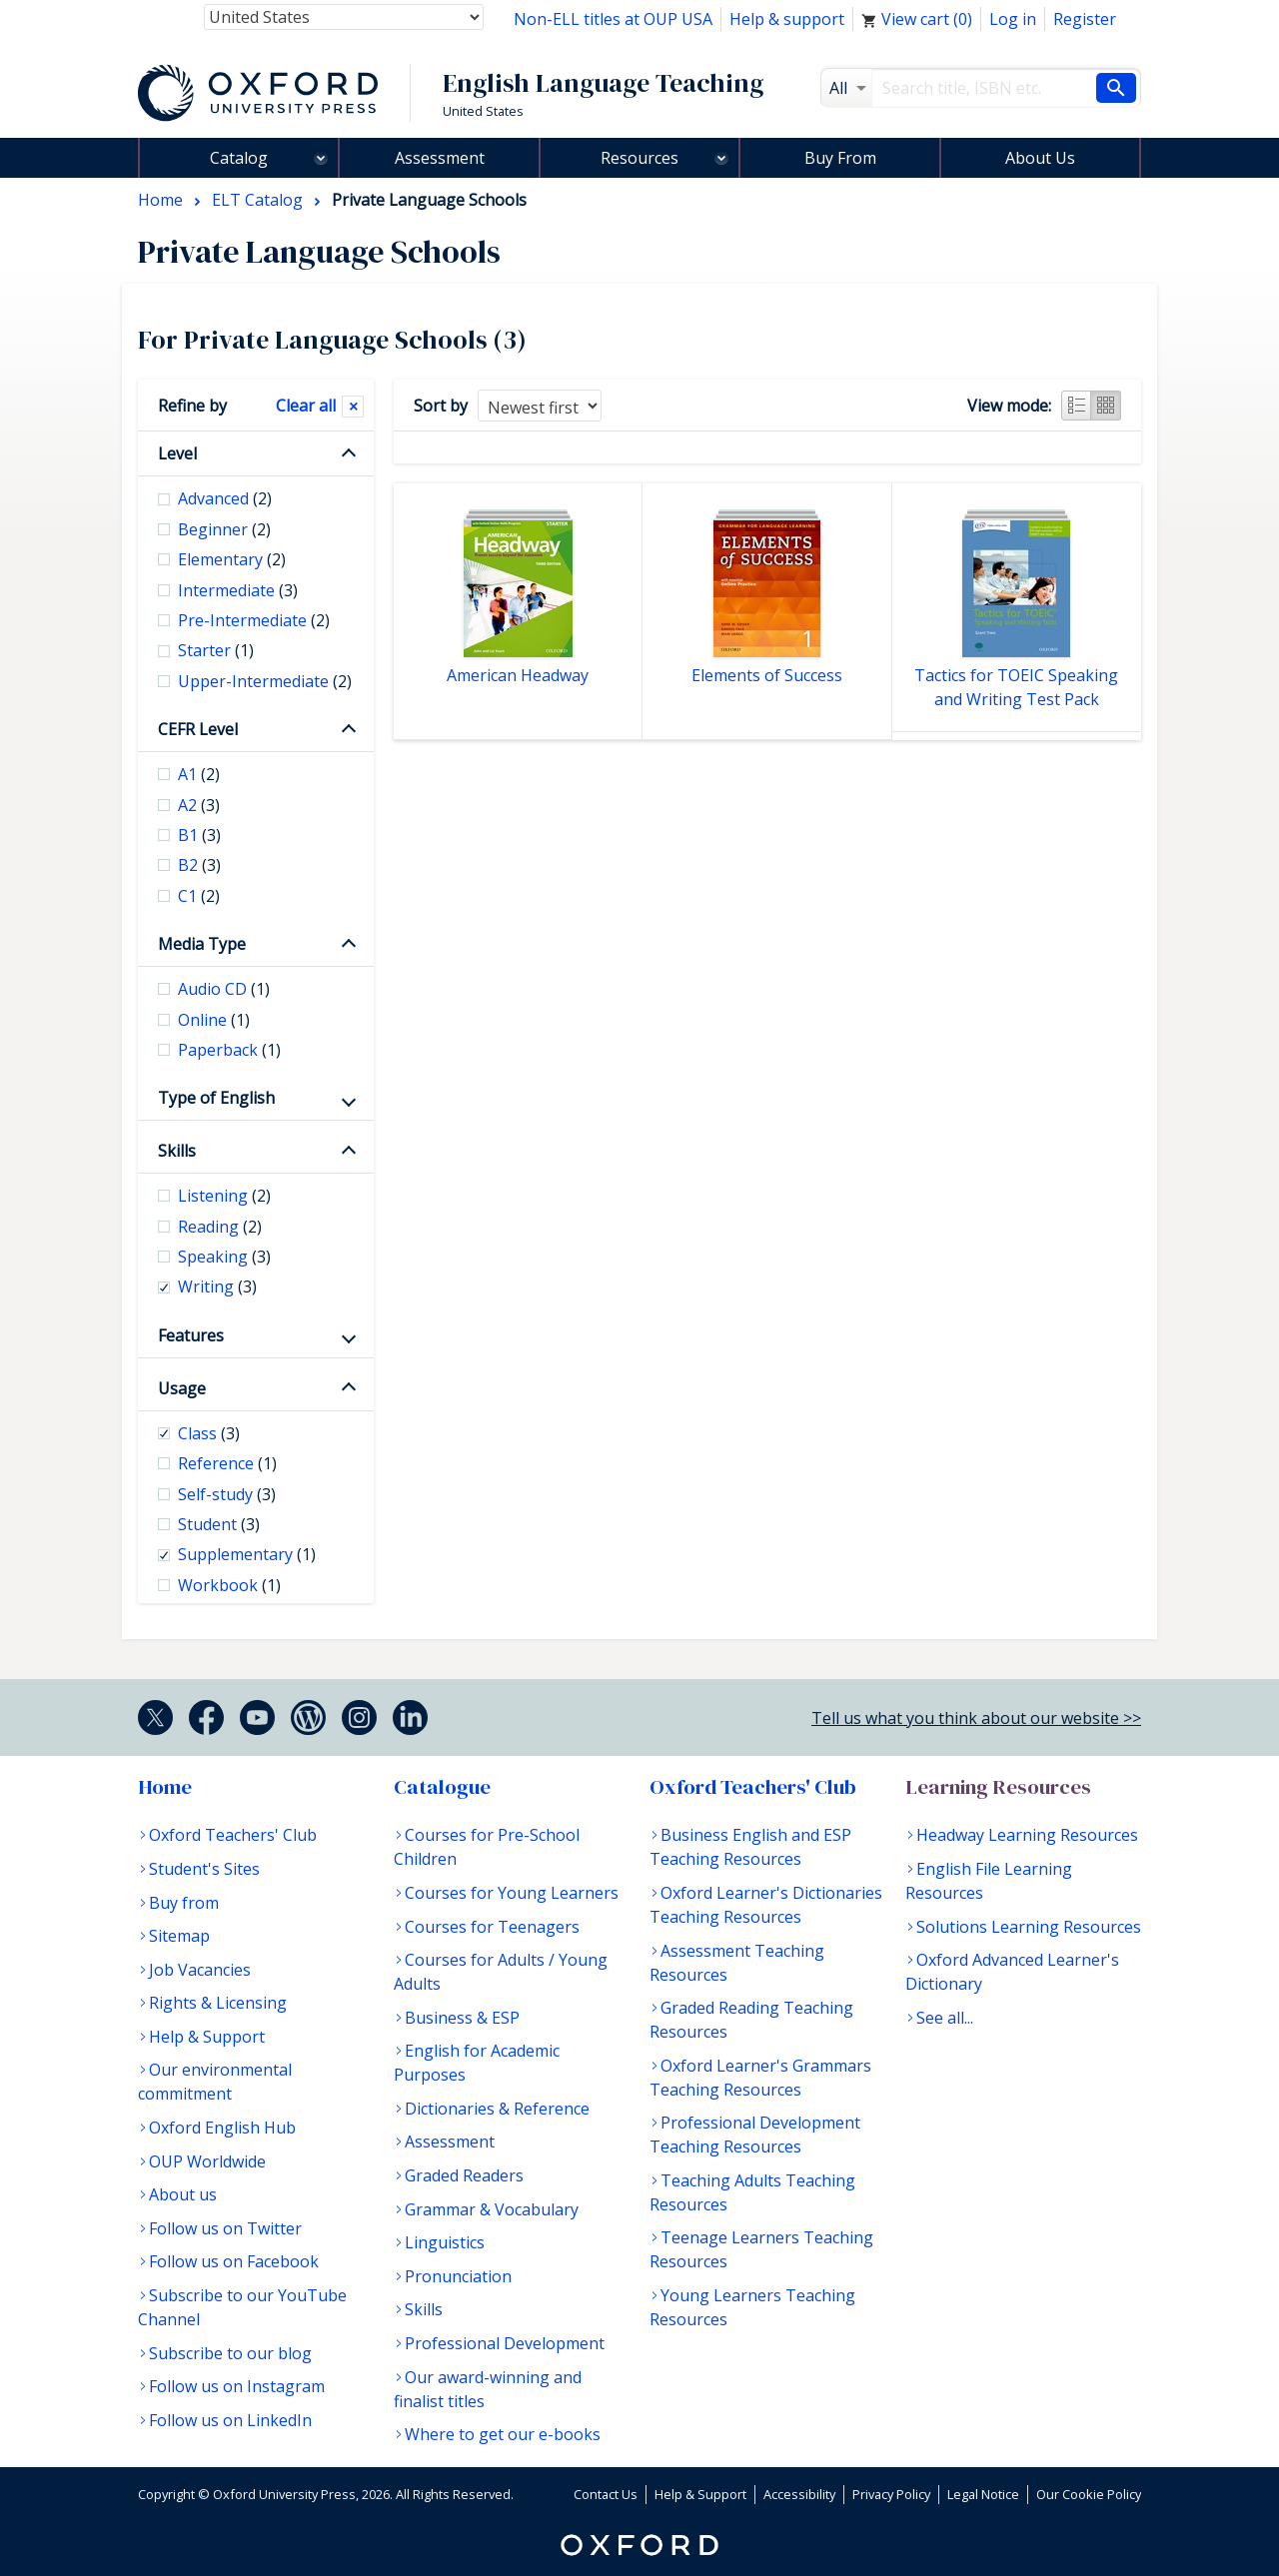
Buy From (840, 158)
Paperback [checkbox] (229, 1050)
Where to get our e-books (503, 2434)
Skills (177, 1151)
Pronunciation (458, 2276)
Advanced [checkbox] (225, 498)
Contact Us (606, 2494)
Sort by (441, 406)
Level (177, 453)
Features (191, 1335)
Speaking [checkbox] (224, 1257)
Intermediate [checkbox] (238, 590)
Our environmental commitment (215, 2082)
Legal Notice (983, 2494)
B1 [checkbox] (199, 835)
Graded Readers (464, 2175)
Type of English (216, 1098)
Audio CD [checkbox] (224, 989)
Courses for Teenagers (492, 1927)
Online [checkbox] (214, 1020)
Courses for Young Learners (512, 1893)
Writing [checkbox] (217, 1286)
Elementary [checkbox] (232, 559)
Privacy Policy (891, 2494)
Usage (182, 1388)
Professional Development (505, 2343)
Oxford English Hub (222, 2128)
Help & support (786, 19)
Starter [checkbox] (216, 650)
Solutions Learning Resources (1028, 1927)
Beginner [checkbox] (224, 529)
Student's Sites (204, 1869)
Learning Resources (998, 1787)
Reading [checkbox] (220, 1227)
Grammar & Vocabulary (492, 2209)
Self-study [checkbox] (227, 1494)
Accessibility (799, 2494)
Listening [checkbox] (224, 1196)
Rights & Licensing (218, 2003)
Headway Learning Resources (1027, 1835)
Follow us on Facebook (234, 2261)
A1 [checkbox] (199, 774)
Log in (1012, 19)
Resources (639, 158)
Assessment (440, 158)
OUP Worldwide (207, 2161)
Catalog (239, 158)
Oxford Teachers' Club (233, 1835)
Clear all (306, 406)
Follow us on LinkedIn (230, 2420)
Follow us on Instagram (237, 2386)
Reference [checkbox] (227, 1463)
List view (1076, 406)
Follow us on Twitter (225, 2228)
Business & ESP (462, 2018)
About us (183, 2194)
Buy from (184, 1903)
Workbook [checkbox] (229, 1585)
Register (1084, 19)
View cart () (916, 19)
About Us (1040, 158)
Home (165, 1787)
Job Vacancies (200, 1970)
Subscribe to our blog (230, 2353)
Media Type (202, 944)
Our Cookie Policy (1088, 2494)
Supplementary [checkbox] (247, 1554)
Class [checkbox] (209, 1433)
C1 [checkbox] (199, 896)
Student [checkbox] (219, 1524)
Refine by (192, 406)
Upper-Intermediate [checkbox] (265, 681)
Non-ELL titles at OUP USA (613, 19)
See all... (944, 2018)
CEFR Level (198, 729)
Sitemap (179, 1936)
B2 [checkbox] (199, 865)
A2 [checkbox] (199, 805)
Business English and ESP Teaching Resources (750, 1847)
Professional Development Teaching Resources (754, 2134)
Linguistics (445, 2242)
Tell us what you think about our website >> (976, 1718)
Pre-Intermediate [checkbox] (254, 620)
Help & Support (207, 2037)
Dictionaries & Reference (497, 2109)
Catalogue (442, 1787)
